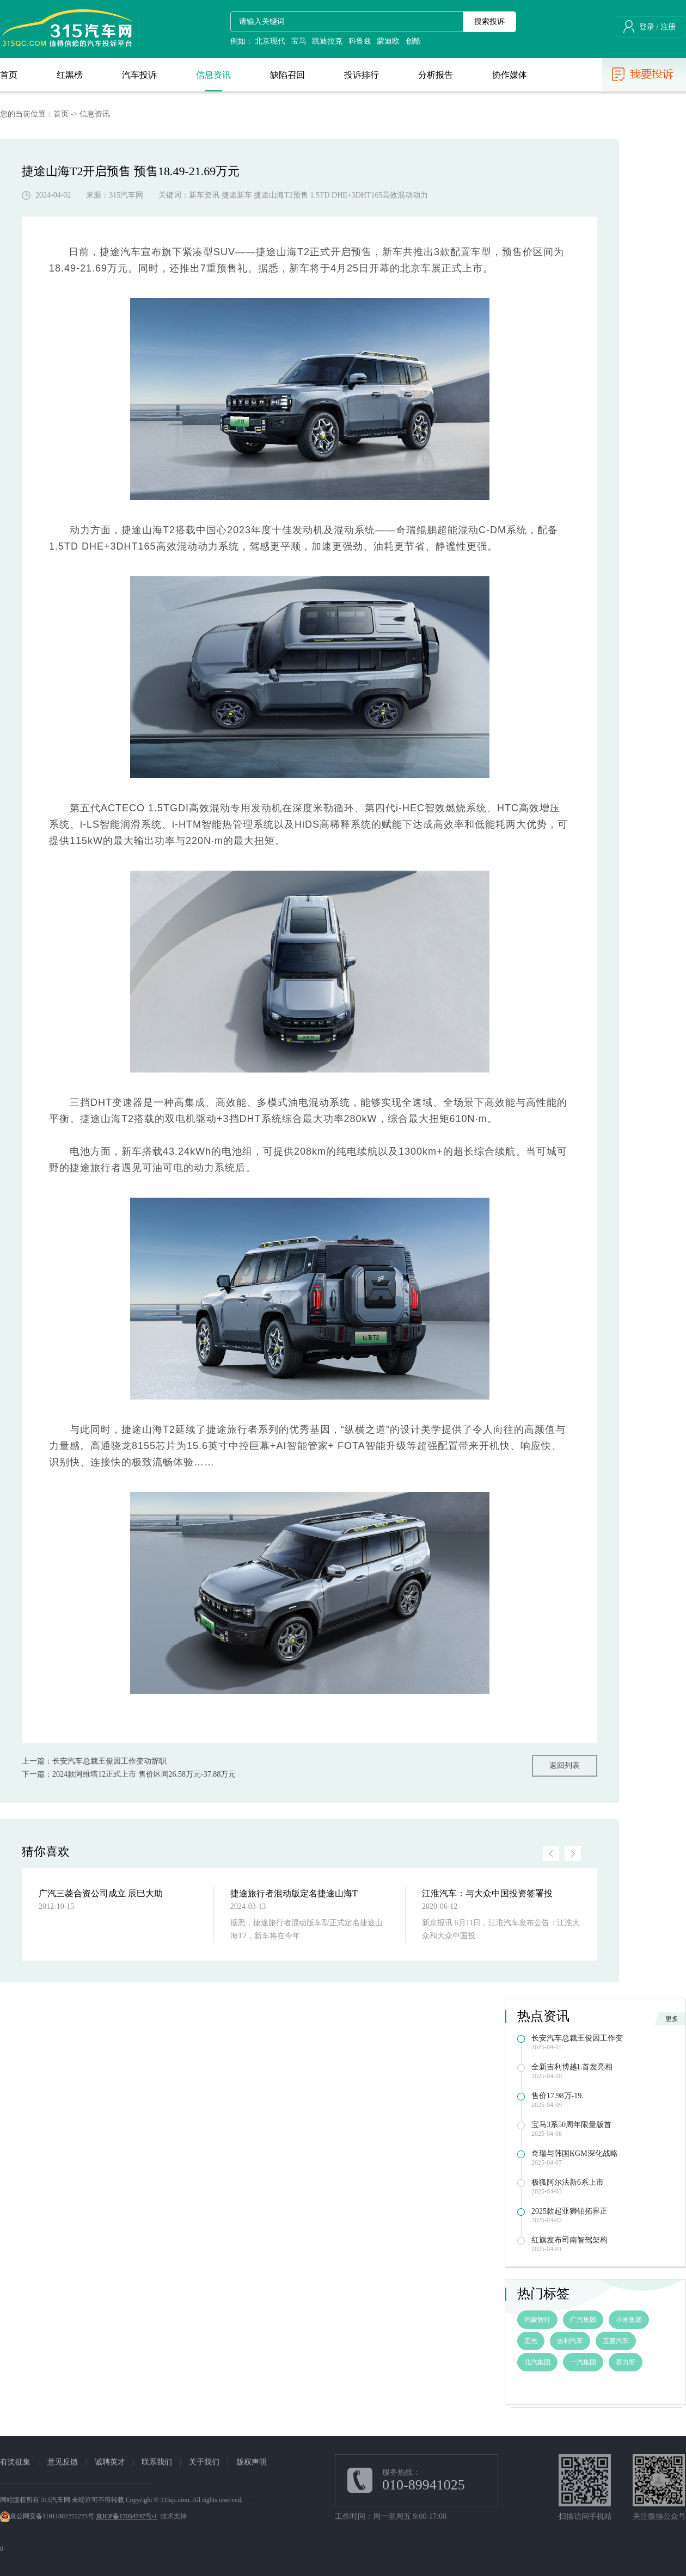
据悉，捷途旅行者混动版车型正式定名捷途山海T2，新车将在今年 (306, 1929)
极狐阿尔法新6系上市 (567, 2182)
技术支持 (174, 2516)
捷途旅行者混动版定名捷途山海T (294, 1893)
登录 (646, 27)
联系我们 (157, 2462)
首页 (61, 114)
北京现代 (270, 41)
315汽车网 (126, 195)
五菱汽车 (616, 2341)
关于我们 (204, 2462)
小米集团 (629, 2320)
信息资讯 (94, 114)
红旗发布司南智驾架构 (569, 2240)
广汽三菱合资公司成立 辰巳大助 (101, 1893)
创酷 (413, 41)
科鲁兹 (359, 41)
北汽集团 (537, 2362)
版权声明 (251, 2462)
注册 (668, 27)
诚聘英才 (110, 2462)
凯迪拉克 (327, 41)
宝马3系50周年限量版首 (571, 2125)
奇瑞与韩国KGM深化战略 (574, 2153)
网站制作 (259, 2500)
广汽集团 (583, 2320)
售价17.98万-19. (557, 2096)
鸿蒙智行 (537, 2320)
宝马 (299, 41)
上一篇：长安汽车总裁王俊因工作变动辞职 (94, 1761)
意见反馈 (62, 2462)
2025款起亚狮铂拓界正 (569, 2211)
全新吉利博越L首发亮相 (571, 2067)
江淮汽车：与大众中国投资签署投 (487, 1893)
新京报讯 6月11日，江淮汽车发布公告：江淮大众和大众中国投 (501, 1929)
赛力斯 (625, 2362)
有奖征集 (15, 2462)
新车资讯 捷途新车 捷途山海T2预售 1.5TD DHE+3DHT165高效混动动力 (308, 195)
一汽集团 (583, 2362)
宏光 (530, 2341)
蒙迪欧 (388, 41)
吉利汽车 (570, 2341)
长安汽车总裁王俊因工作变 (577, 2038)
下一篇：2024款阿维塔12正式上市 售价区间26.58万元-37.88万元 (129, 1774)
